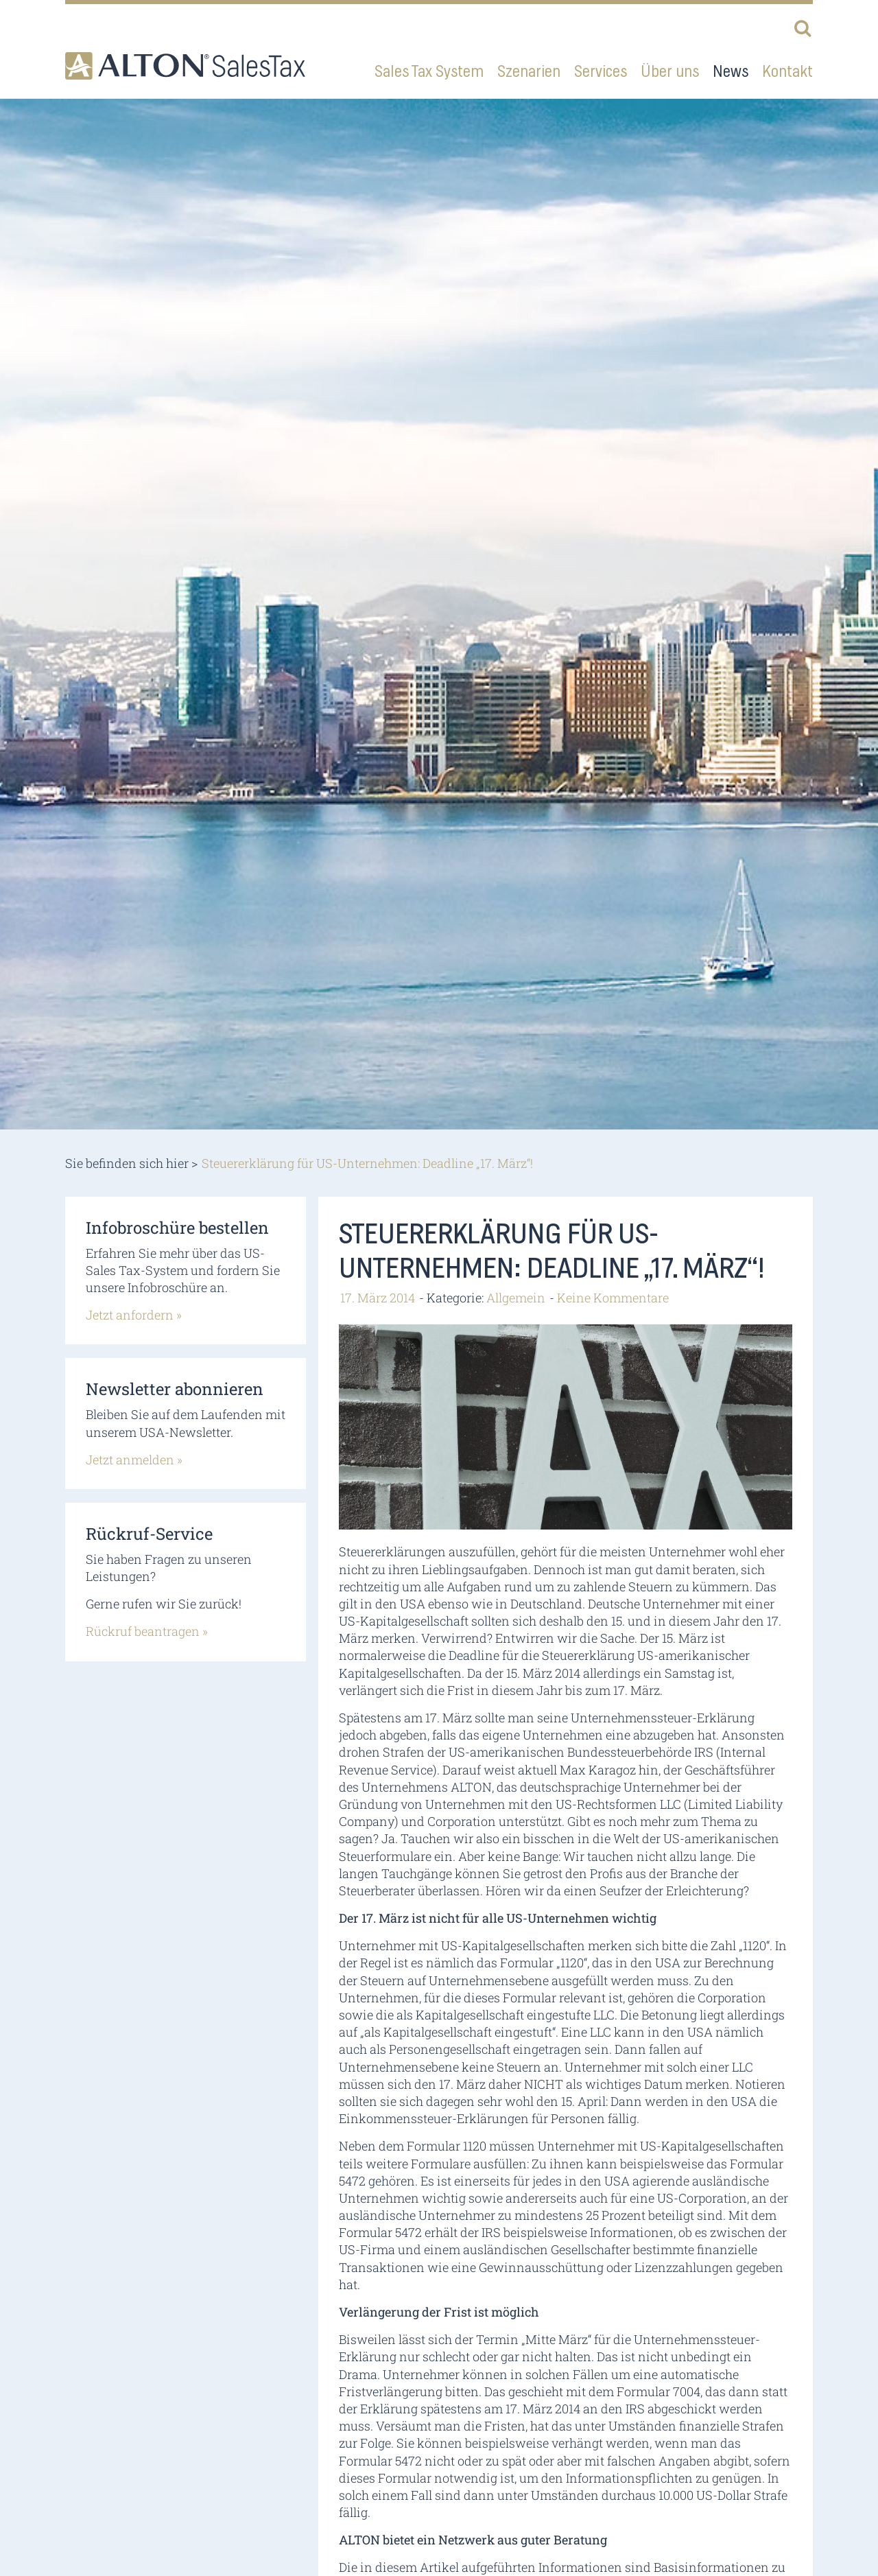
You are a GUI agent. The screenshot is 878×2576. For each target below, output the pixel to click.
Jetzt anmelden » (134, 1459)
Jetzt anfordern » (134, 1315)
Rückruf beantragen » (147, 1631)
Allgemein (515, 1297)
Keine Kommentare (613, 1297)
